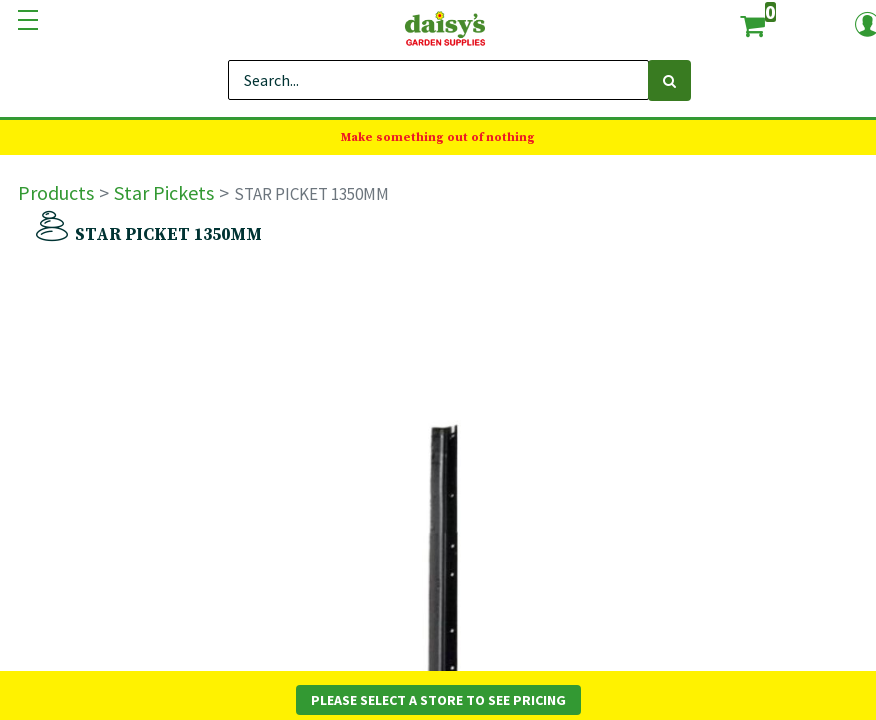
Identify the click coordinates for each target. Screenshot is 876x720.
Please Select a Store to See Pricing (438, 700)
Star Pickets (164, 192)
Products (56, 192)
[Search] (669, 80)
